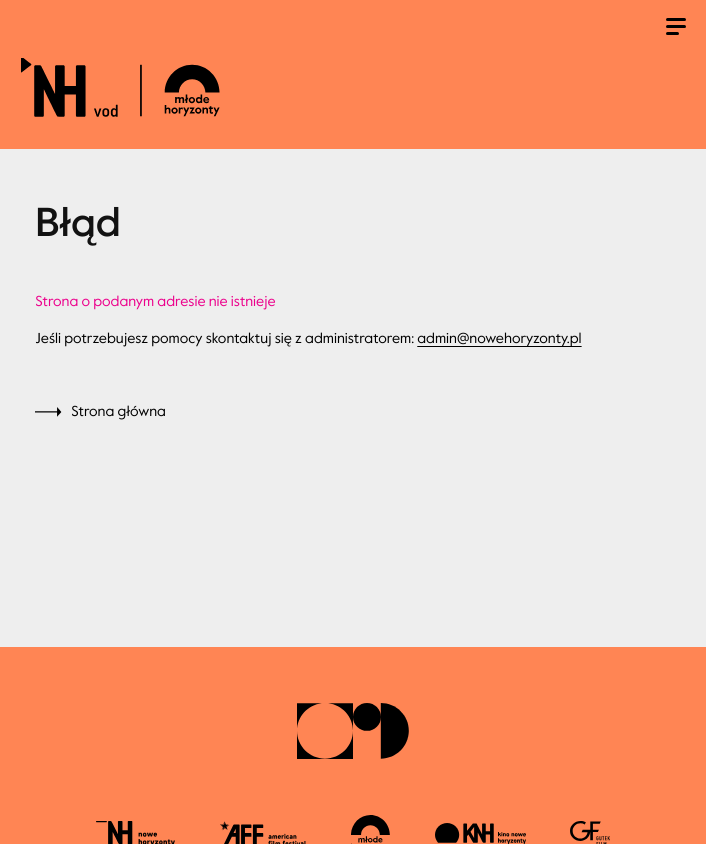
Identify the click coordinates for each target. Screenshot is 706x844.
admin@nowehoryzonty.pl (499, 338)
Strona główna (118, 411)
